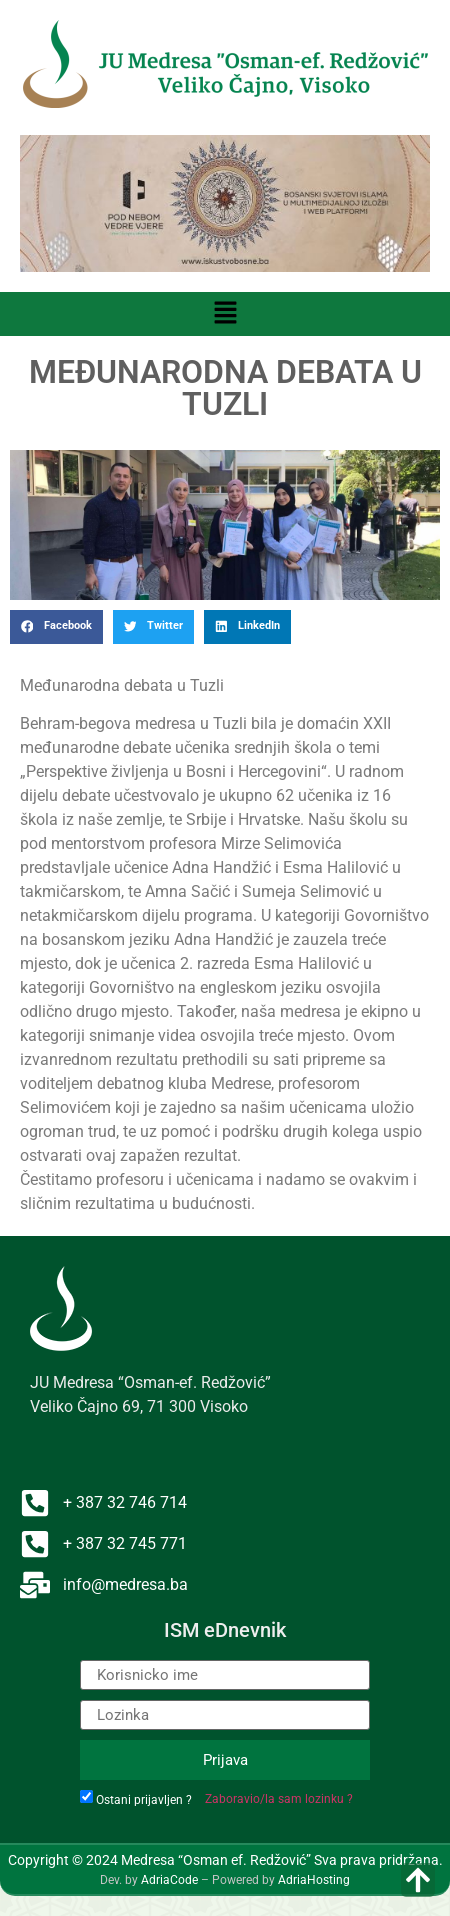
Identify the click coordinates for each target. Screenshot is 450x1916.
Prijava (225, 1760)
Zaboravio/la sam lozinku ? (279, 1799)
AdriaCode (169, 1880)
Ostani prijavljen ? (144, 1800)
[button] (225, 314)
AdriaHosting (314, 1880)
